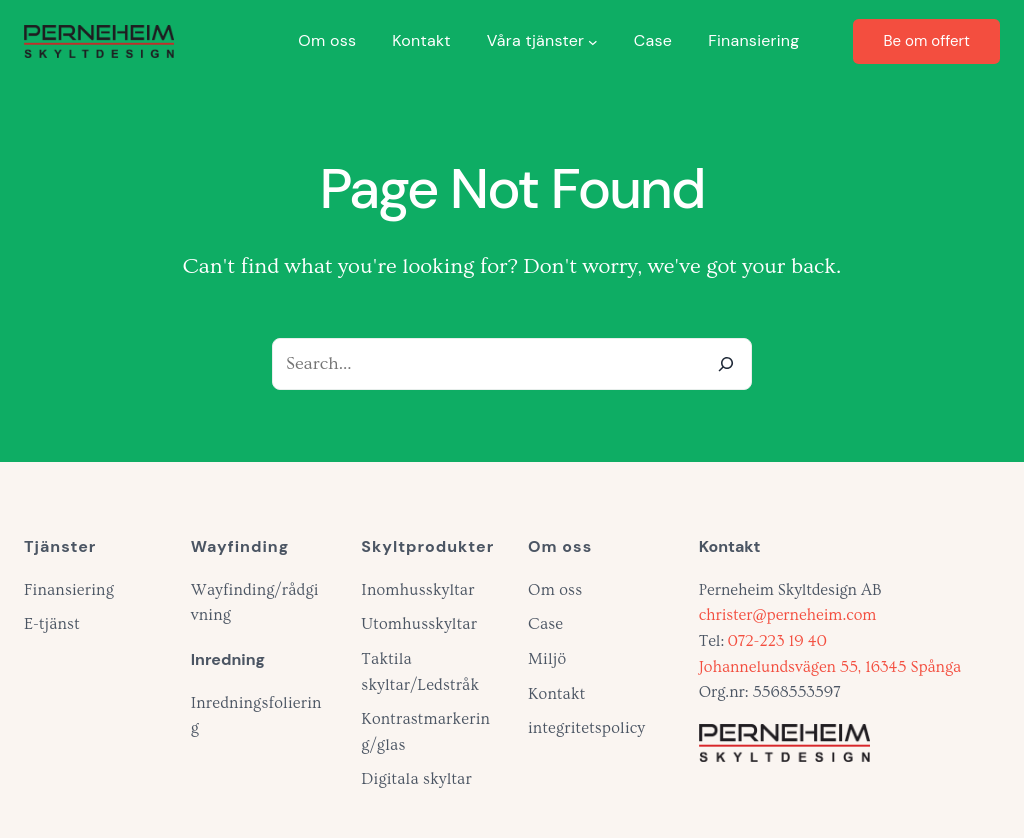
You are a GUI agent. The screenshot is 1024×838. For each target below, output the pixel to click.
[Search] (726, 364)
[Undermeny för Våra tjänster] (593, 41)
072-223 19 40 (777, 641)
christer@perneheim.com (788, 615)
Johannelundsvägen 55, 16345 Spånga (830, 667)
